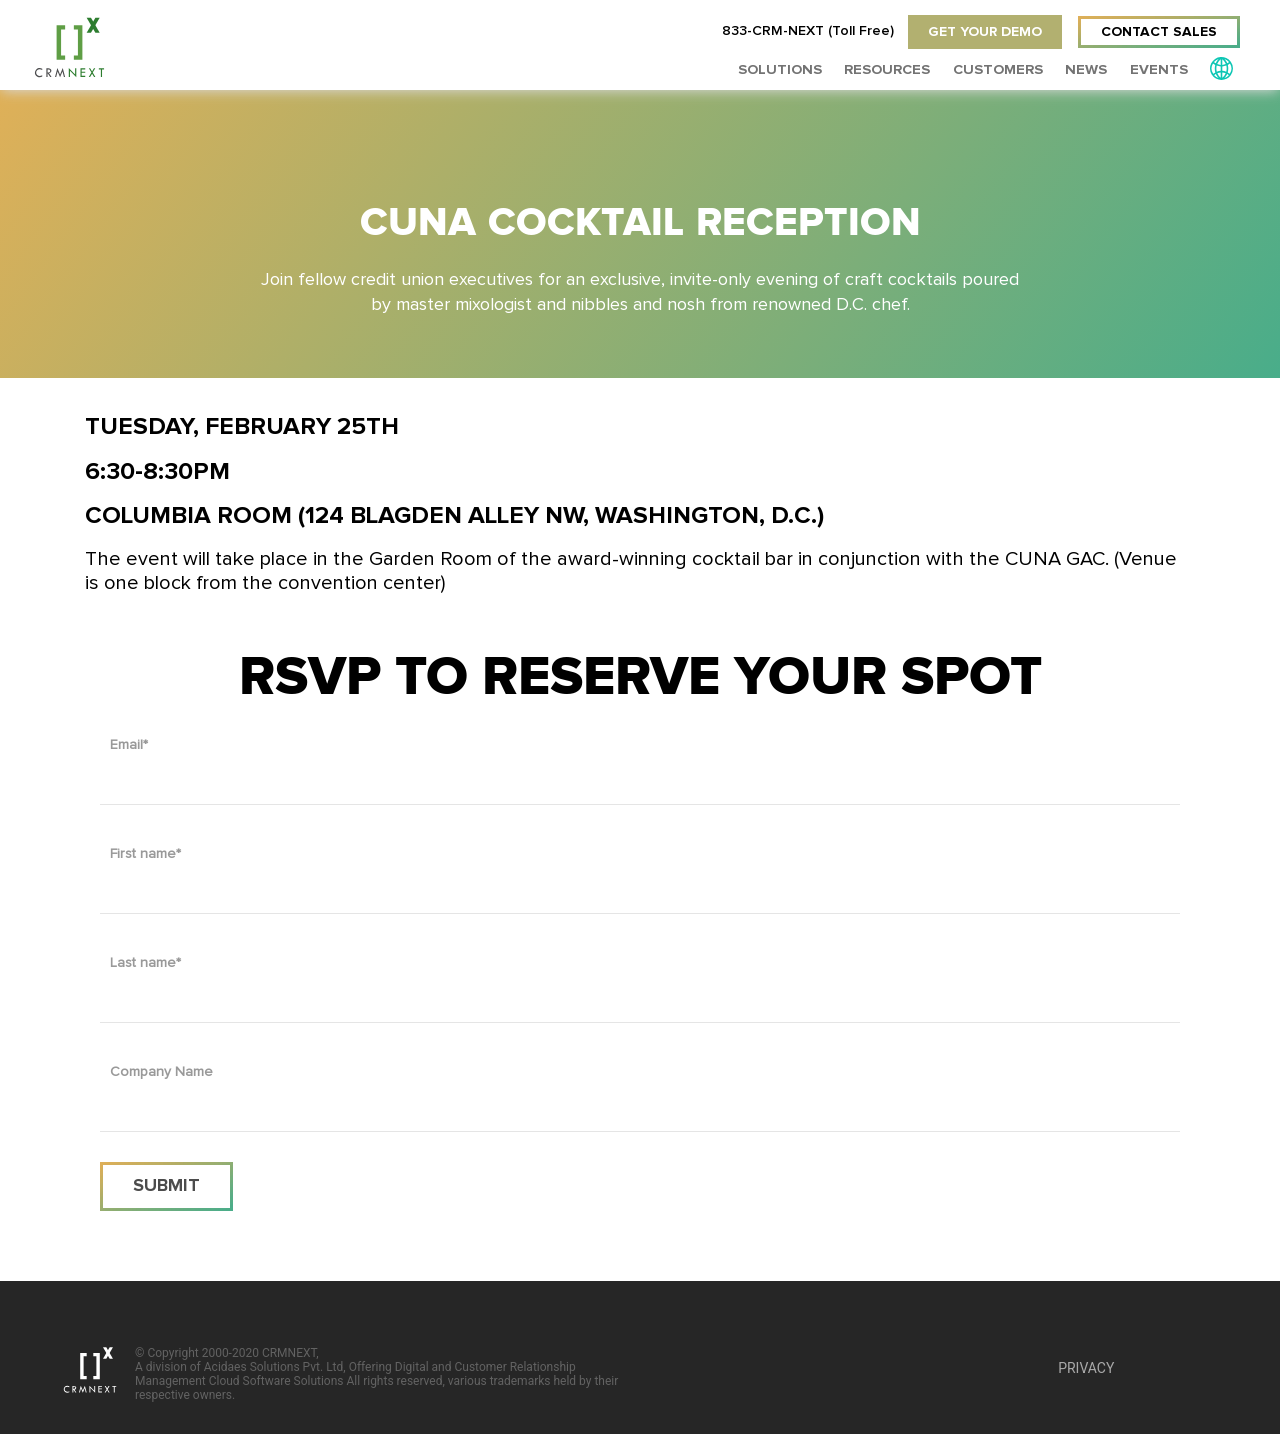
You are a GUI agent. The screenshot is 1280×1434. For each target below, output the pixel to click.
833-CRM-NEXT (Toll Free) (804, 32)
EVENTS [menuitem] (1161, 69)
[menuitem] (1221, 67)
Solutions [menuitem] (796, 69)
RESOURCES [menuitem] (899, 69)
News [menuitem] (1091, 69)
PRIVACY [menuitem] (1086, 1368)
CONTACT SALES (1159, 32)
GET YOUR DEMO (982, 32)
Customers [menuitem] (1006, 69)
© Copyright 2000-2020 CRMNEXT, (380, 1374)
